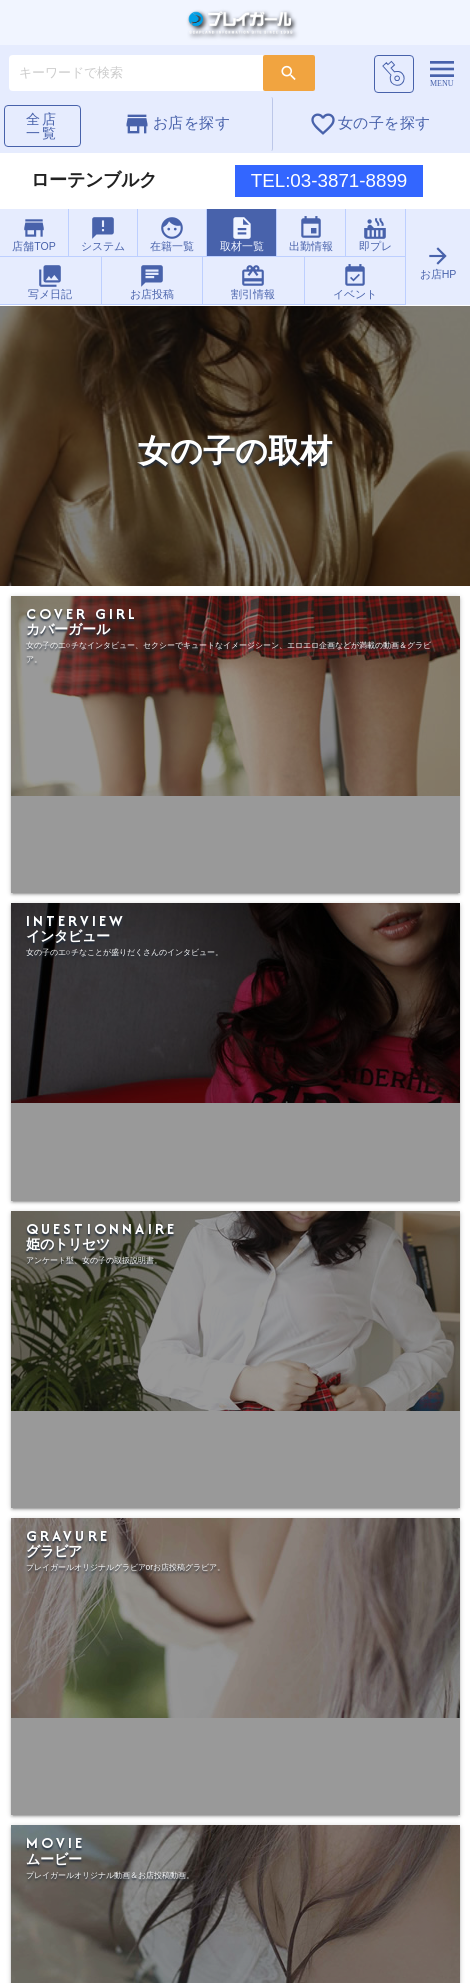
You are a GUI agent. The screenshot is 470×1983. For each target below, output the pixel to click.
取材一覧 (242, 233)
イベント (355, 281)
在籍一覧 (173, 233)
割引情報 (253, 281)
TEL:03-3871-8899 (329, 180)
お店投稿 (152, 281)
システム (104, 233)
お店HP (437, 261)
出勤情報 (311, 233)
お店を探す (176, 124)
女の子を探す (370, 124)
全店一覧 (42, 126)
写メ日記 (50, 281)
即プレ (375, 233)
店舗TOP (34, 233)
